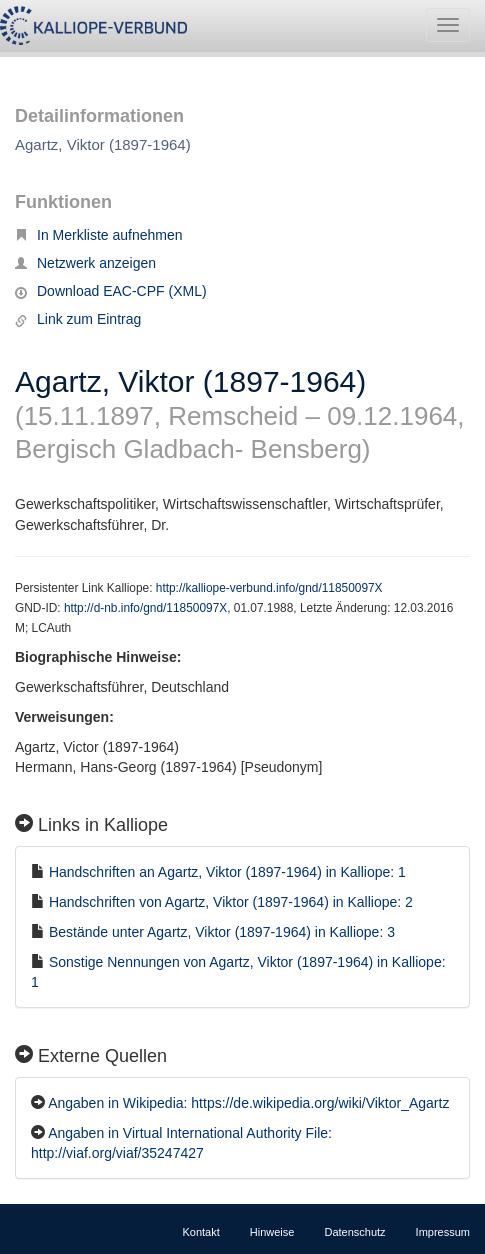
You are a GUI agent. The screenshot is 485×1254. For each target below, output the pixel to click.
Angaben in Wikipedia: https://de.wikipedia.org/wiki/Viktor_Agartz (248, 1103)
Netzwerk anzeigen (85, 263)
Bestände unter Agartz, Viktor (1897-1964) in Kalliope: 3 (222, 932)
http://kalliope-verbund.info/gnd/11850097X (269, 588)
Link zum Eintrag (78, 319)
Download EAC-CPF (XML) (111, 291)
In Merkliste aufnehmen (99, 235)
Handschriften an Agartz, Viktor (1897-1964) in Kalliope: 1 (227, 872)
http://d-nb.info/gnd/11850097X (145, 608)
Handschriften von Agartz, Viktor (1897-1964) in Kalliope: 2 (231, 902)
